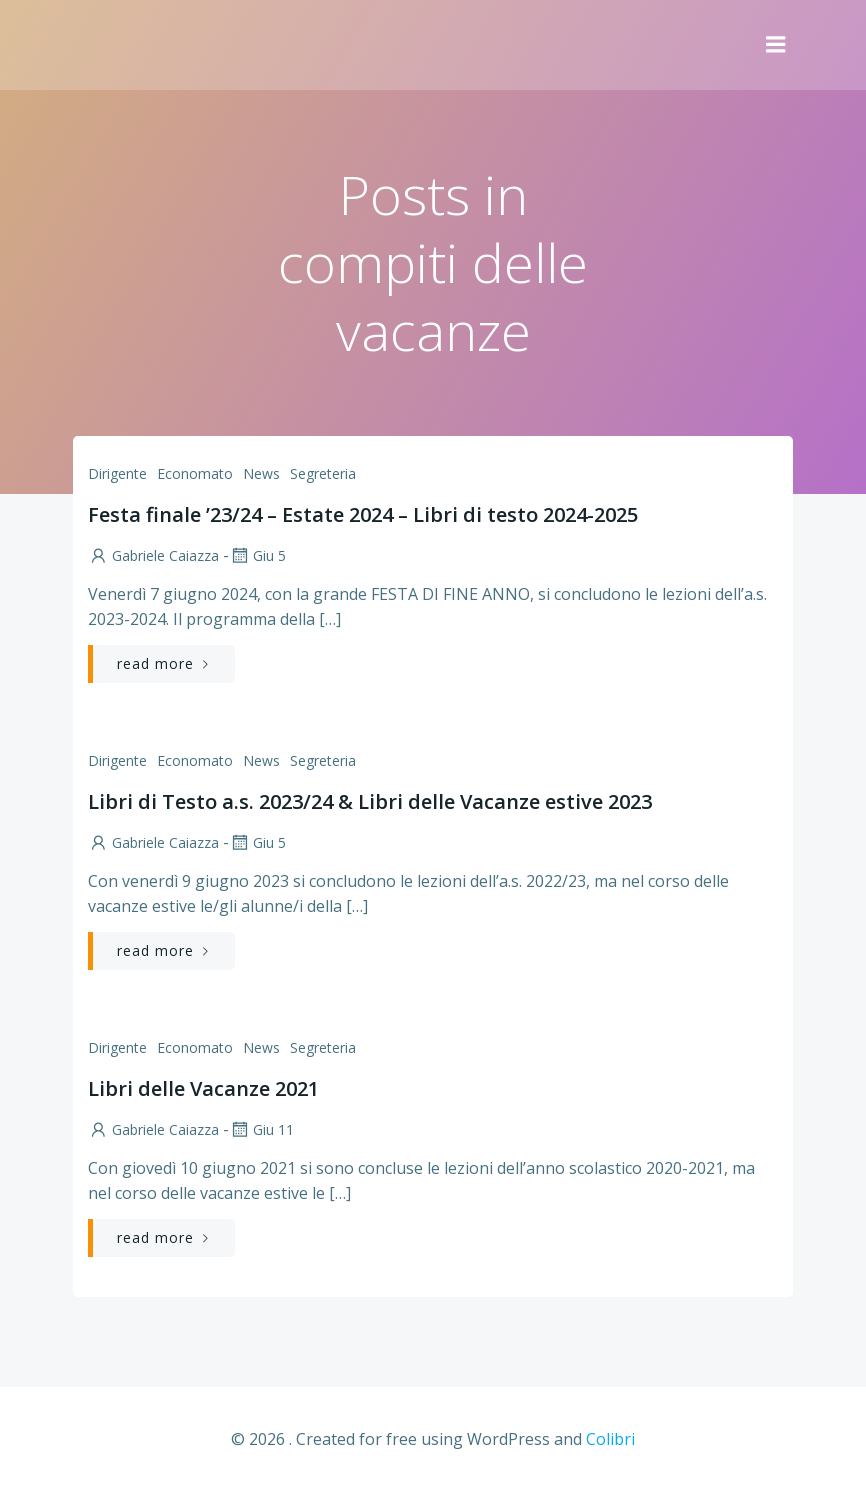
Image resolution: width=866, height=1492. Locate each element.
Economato (195, 473)
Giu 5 (257, 555)
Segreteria (323, 473)
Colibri (610, 1439)
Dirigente (117, 473)
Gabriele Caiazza (153, 555)
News (261, 473)
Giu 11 (261, 1129)
